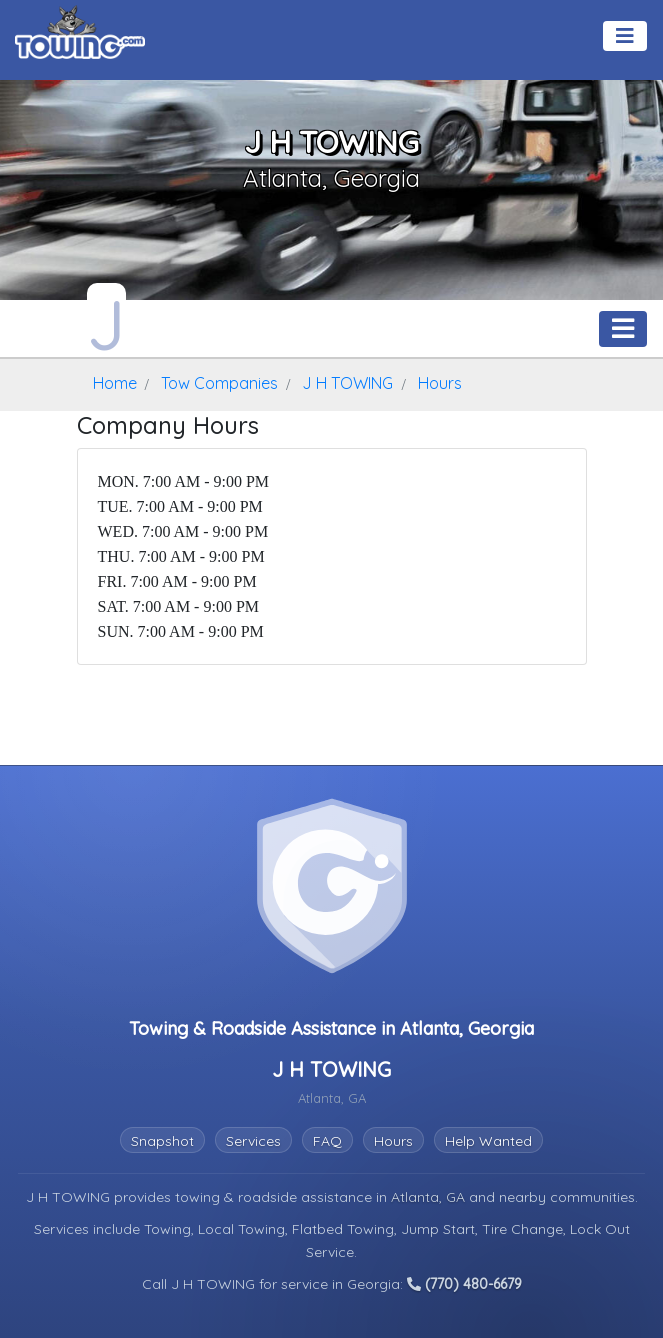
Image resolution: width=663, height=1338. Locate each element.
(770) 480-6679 (464, 1284)
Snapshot (162, 1141)
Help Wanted (488, 1141)
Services (253, 1141)
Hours (393, 1141)
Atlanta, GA (430, 1197)
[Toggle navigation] (625, 36)
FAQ (327, 1141)
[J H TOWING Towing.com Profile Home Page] (106, 319)
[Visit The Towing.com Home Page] (80, 30)
